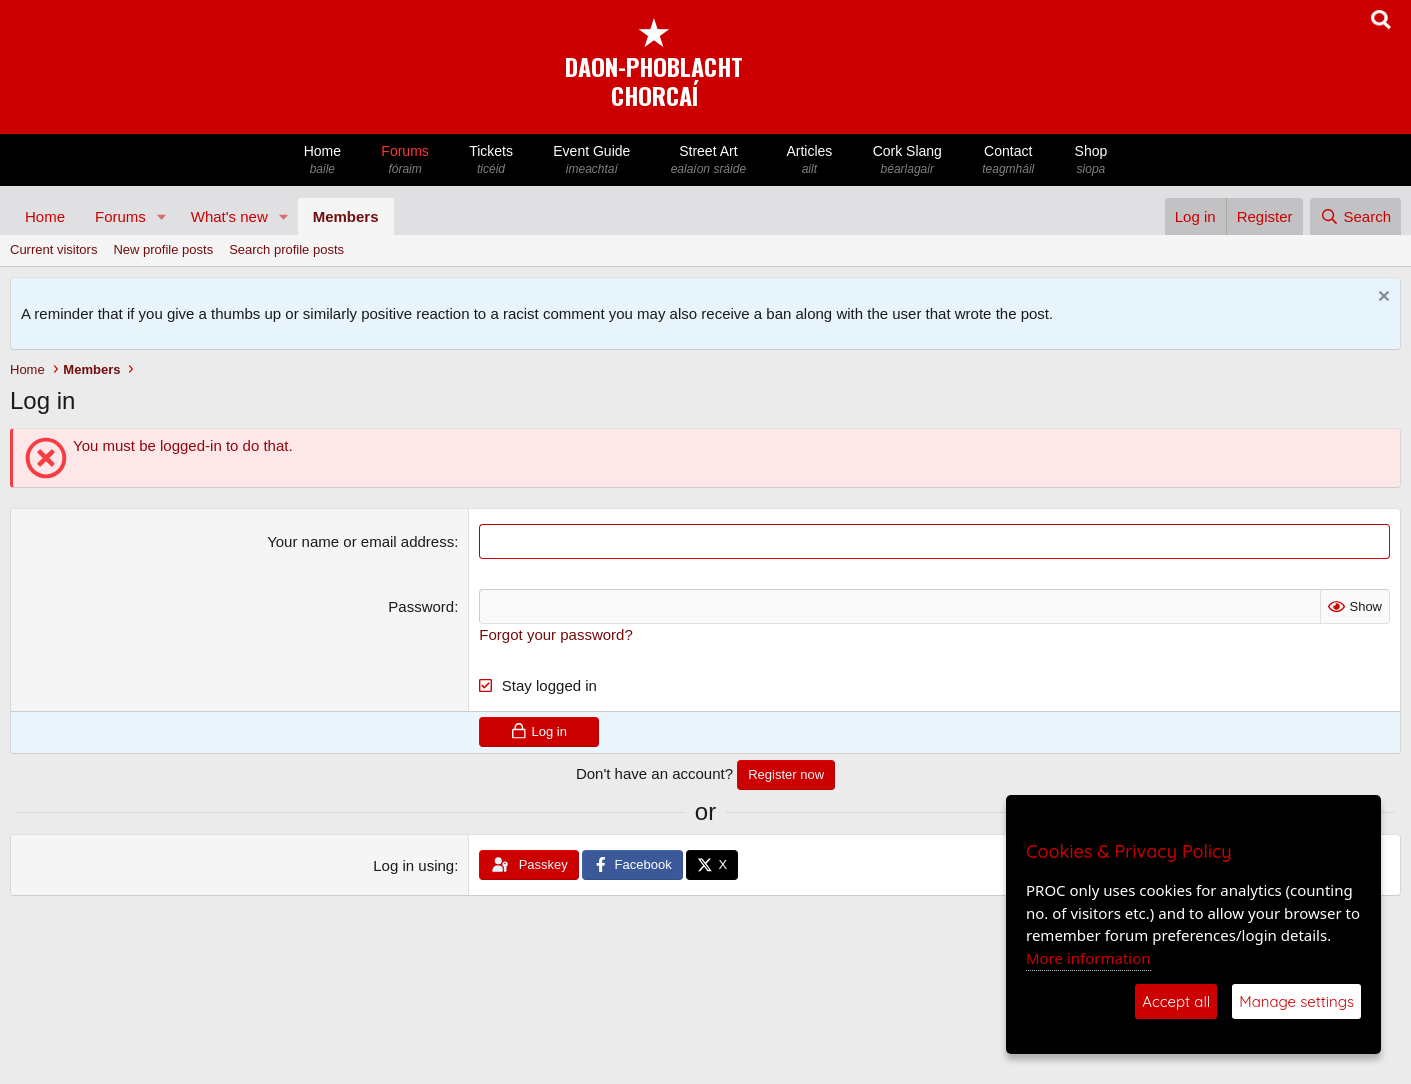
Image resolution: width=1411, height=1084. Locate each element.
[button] (162, 216)
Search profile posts (286, 249)
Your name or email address (360, 541)
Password (421, 606)
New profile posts (163, 249)
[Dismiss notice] (1381, 298)
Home (323, 160)
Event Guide (591, 160)
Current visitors (53, 249)
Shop (1090, 160)
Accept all (1176, 1001)
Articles (809, 160)
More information (1088, 958)
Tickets (491, 160)
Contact (1008, 160)
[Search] (1355, 216)
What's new (229, 216)
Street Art (709, 160)
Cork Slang (907, 160)
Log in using (413, 865)
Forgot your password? (555, 634)
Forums (405, 160)
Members (346, 216)
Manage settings (1296, 1001)
